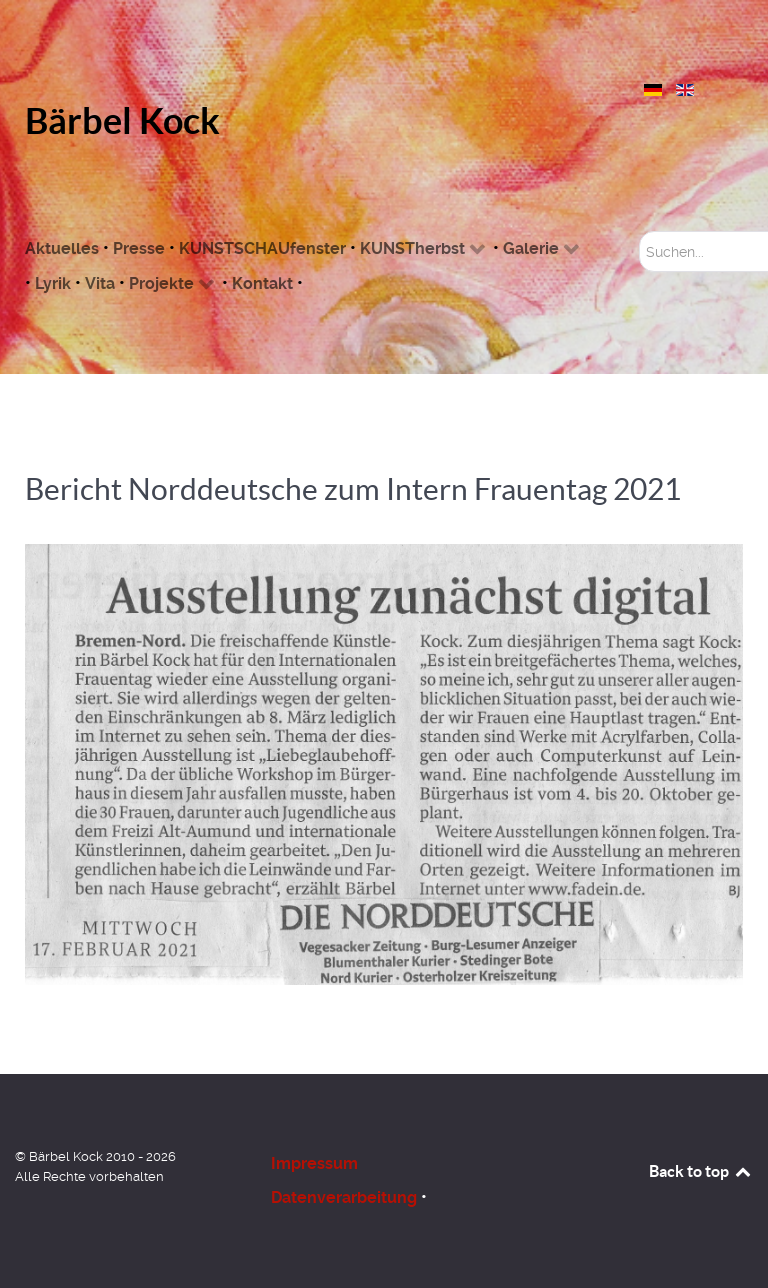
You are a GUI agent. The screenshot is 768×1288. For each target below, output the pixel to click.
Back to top (701, 1171)
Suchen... (639, 231)
